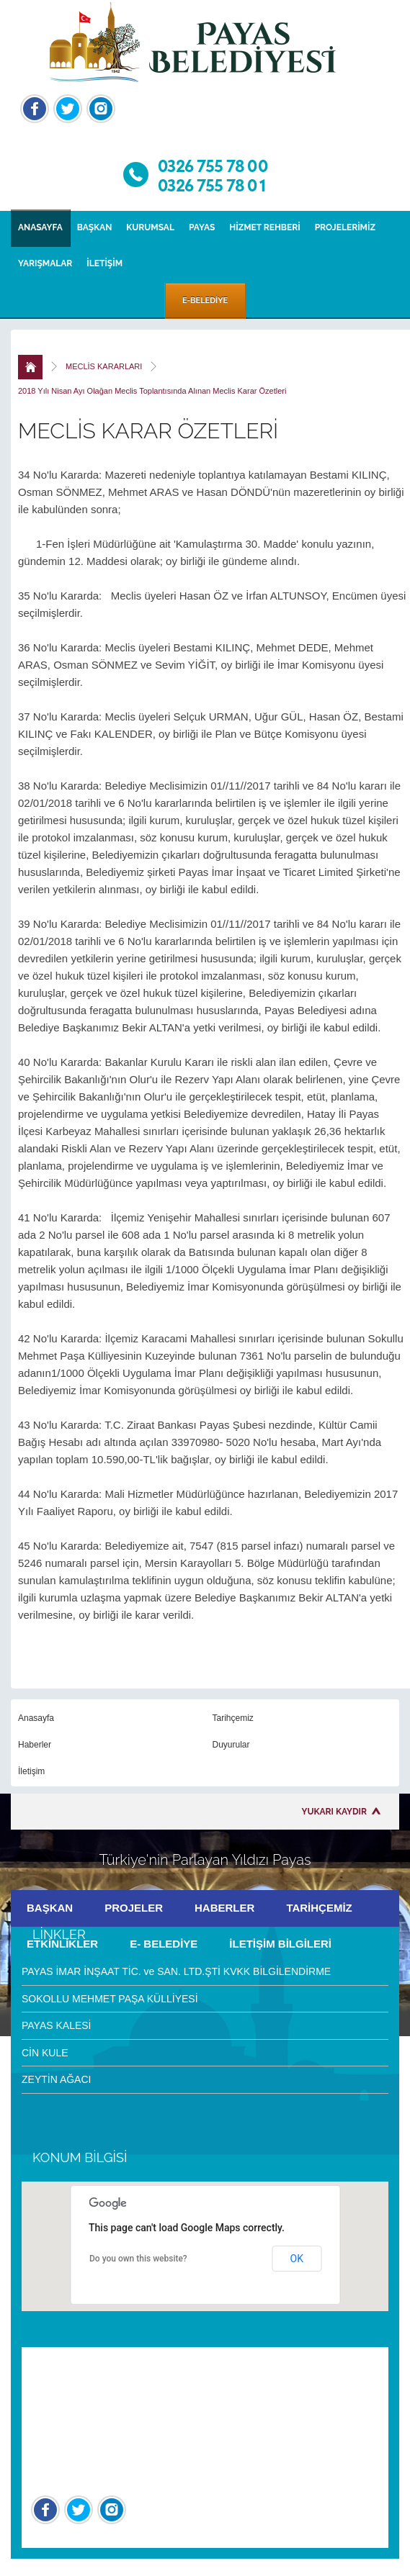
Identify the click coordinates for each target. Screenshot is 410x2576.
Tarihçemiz (233, 1718)
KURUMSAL (150, 227)
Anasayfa (36, 1718)
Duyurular (231, 1745)
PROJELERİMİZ (345, 227)
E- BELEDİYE (163, 1944)
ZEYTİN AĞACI (56, 2079)
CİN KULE (45, 2052)
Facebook (35, 109)
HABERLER (224, 1908)
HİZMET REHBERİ (264, 227)
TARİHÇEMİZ (319, 1908)
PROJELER (133, 1908)
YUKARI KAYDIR (334, 1812)
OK (296, 2258)
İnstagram (101, 109)
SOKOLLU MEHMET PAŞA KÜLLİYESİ (110, 1999)
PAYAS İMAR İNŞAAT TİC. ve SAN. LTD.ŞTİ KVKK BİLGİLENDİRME (176, 1971)
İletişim (31, 1771)
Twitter (68, 109)
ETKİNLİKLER (62, 1944)
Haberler (34, 1745)
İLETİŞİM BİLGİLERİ (280, 1944)
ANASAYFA (40, 227)
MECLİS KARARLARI (104, 366)
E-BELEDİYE (205, 300)
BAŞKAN (94, 227)
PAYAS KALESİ (57, 2025)
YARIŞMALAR (45, 263)
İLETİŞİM (104, 263)
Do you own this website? (138, 2259)
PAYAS (202, 227)
